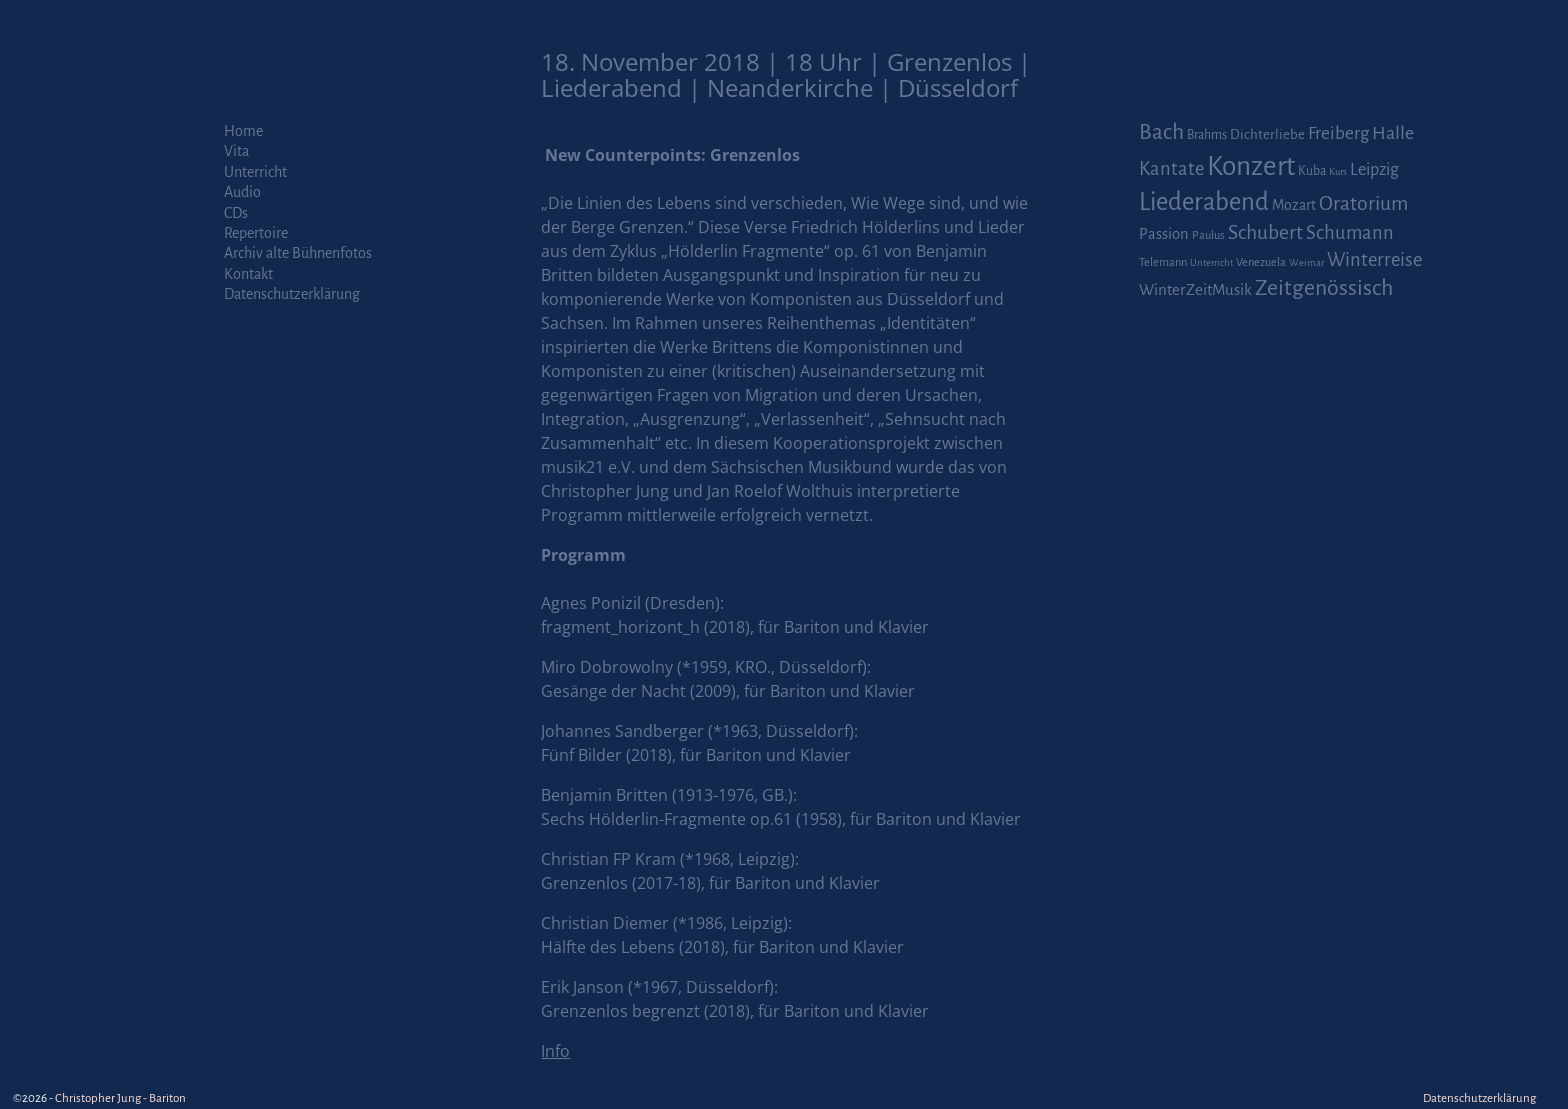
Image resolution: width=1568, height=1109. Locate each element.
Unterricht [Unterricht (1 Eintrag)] (1211, 262)
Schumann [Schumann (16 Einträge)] (1350, 233)
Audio (242, 192)
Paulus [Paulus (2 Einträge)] (1208, 235)
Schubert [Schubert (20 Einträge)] (1265, 232)
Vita (236, 151)
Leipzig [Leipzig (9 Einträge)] (1374, 169)
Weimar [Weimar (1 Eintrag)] (1306, 262)
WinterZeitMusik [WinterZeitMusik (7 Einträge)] (1195, 289)
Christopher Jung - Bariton (120, 1098)
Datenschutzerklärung (292, 294)
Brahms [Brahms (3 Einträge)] (1207, 135)
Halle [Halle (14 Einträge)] (1393, 133)
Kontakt (248, 274)
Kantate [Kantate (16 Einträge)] (1171, 169)
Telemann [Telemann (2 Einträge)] (1163, 262)
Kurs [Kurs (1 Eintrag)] (1338, 171)
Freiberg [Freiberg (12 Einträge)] (1338, 133)
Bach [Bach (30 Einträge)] (1161, 132)
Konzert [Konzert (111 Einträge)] (1251, 166)
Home (243, 131)
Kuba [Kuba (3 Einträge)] (1312, 171)
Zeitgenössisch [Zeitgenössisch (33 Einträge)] (1324, 288)
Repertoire (256, 233)
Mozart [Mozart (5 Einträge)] (1294, 205)
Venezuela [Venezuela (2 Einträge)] (1261, 262)
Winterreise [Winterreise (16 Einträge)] (1374, 260)
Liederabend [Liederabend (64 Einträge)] (1204, 202)
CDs (236, 213)
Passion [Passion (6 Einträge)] (1164, 234)
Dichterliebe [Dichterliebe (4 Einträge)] (1267, 134)
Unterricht (255, 172)
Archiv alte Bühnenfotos (298, 253)
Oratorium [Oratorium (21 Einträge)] (1363, 203)
